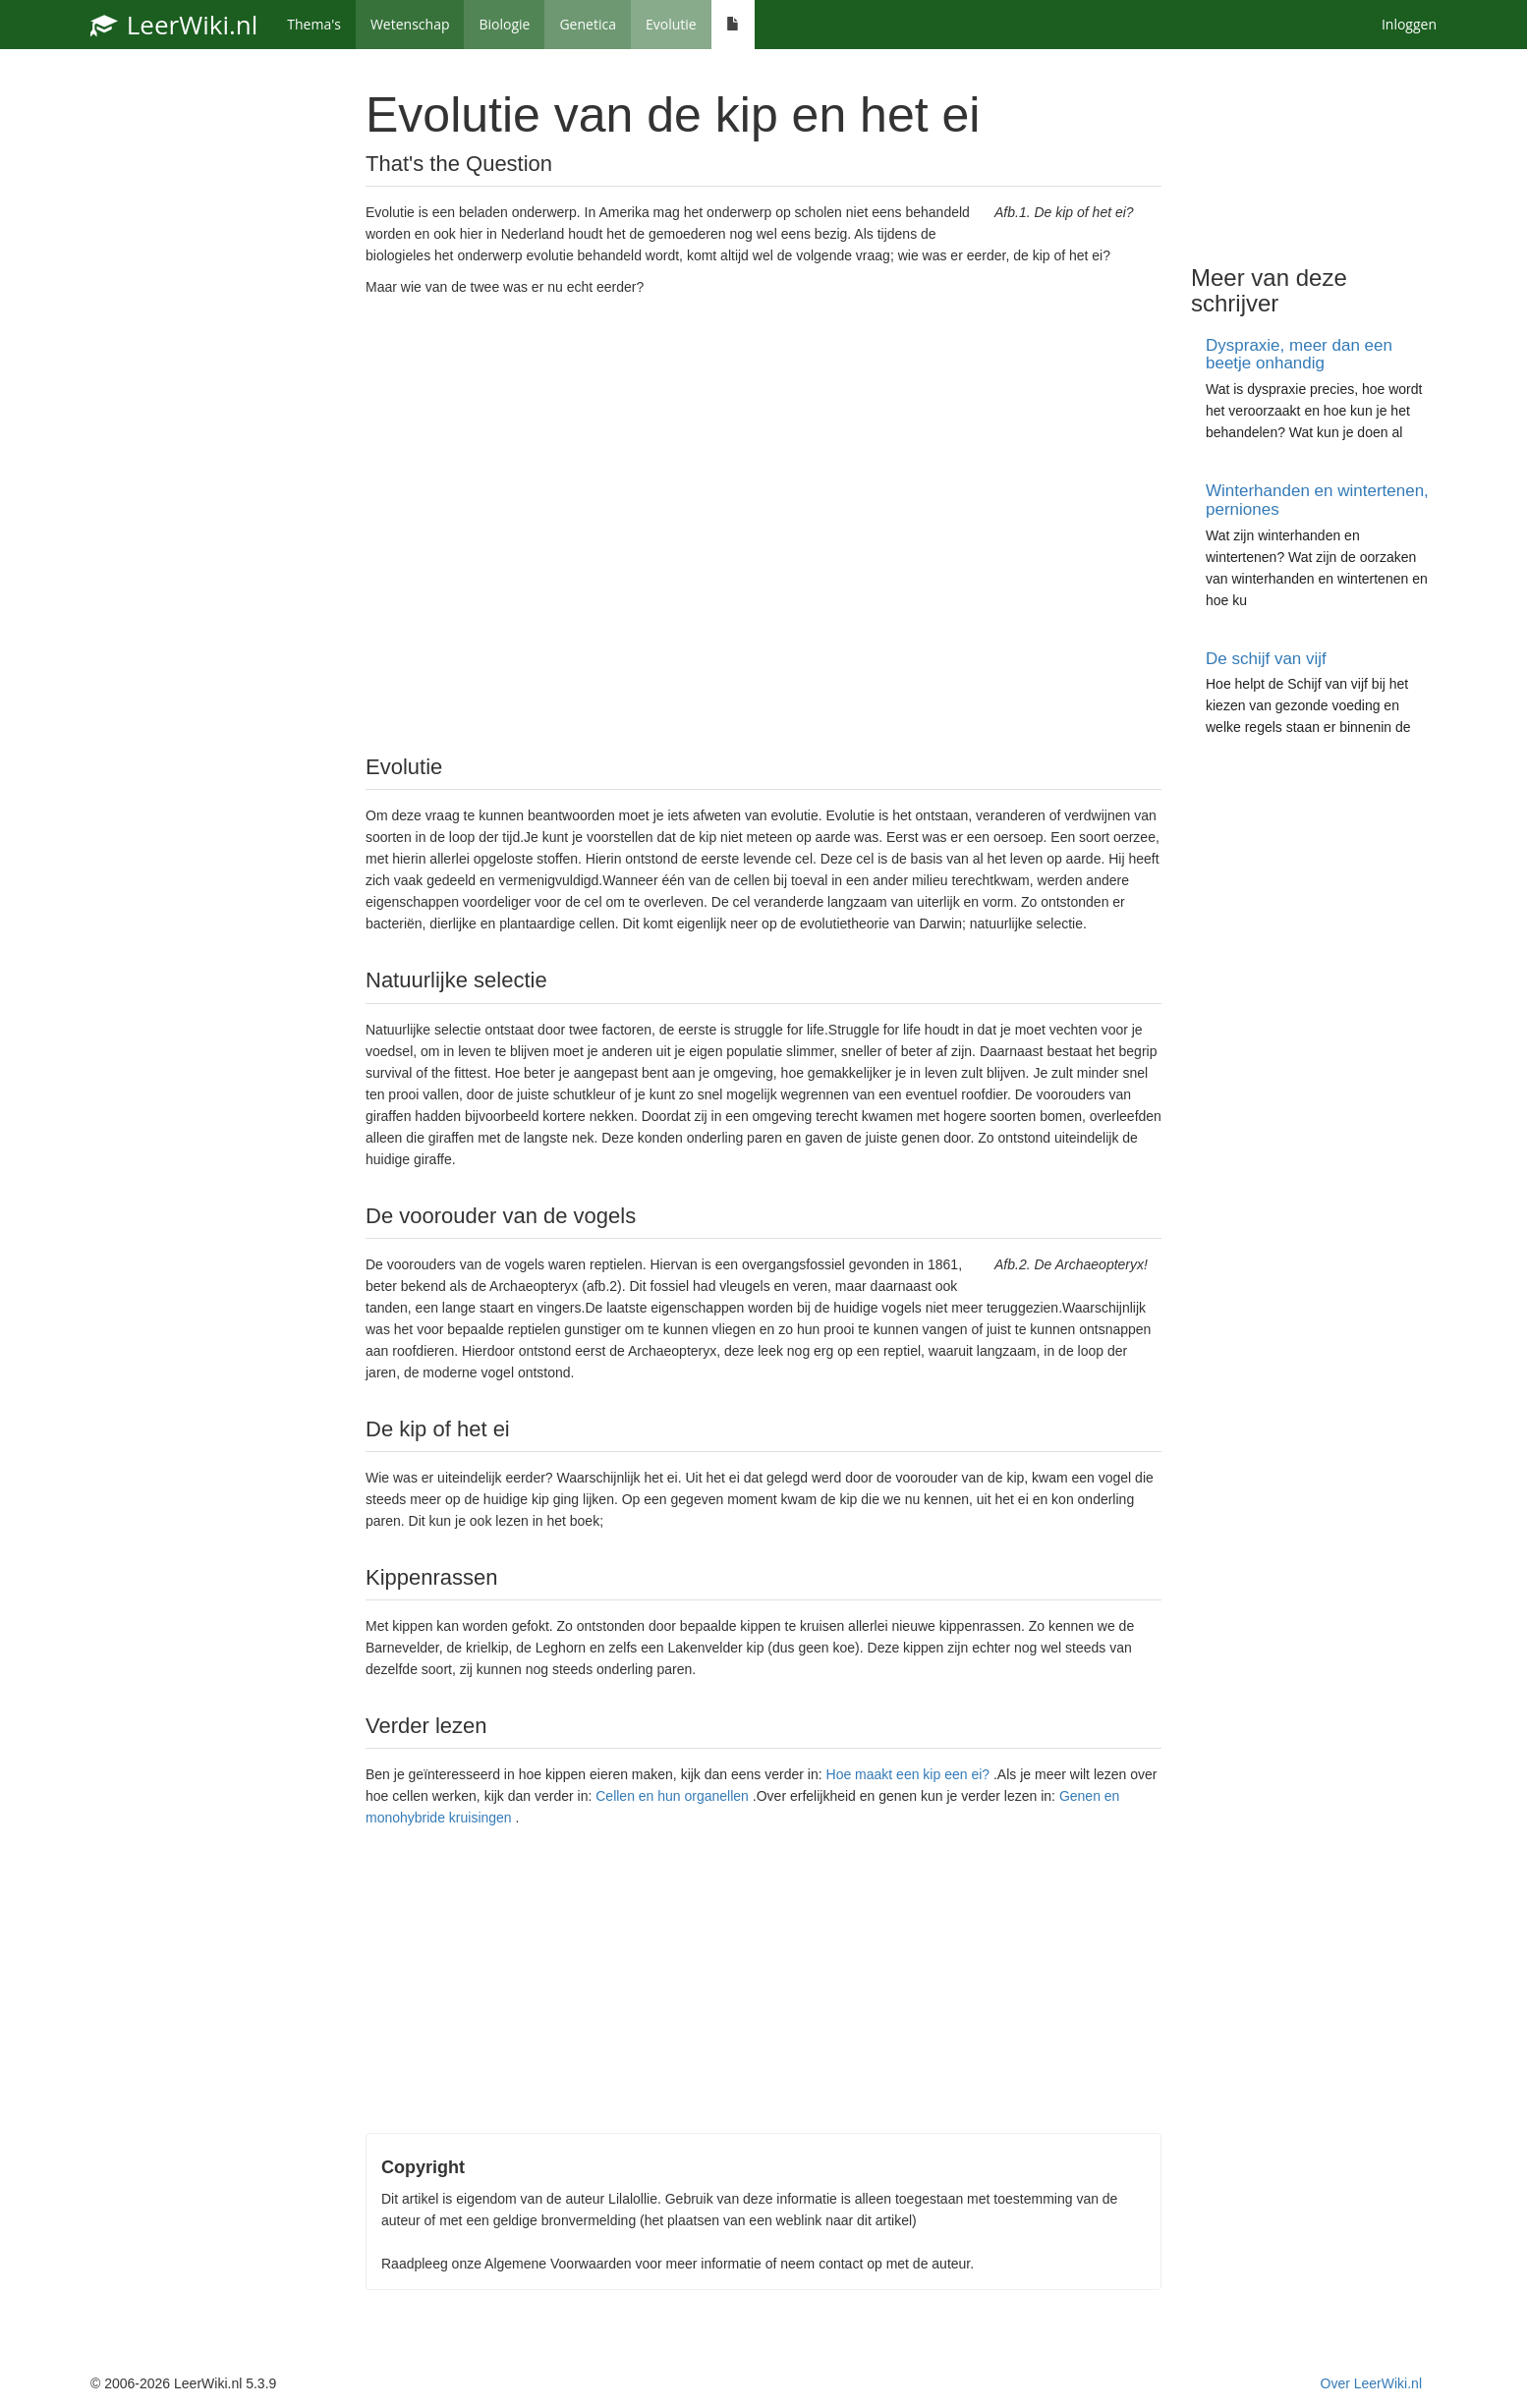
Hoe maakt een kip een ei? (908, 1774)
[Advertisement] (763, 523)
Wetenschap (410, 24)
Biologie (504, 24)
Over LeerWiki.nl (1371, 2383)
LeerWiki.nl (173, 24)
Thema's (314, 24)
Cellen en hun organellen (672, 1796)
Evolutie (671, 24)
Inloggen (1409, 24)
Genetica (587, 24)
